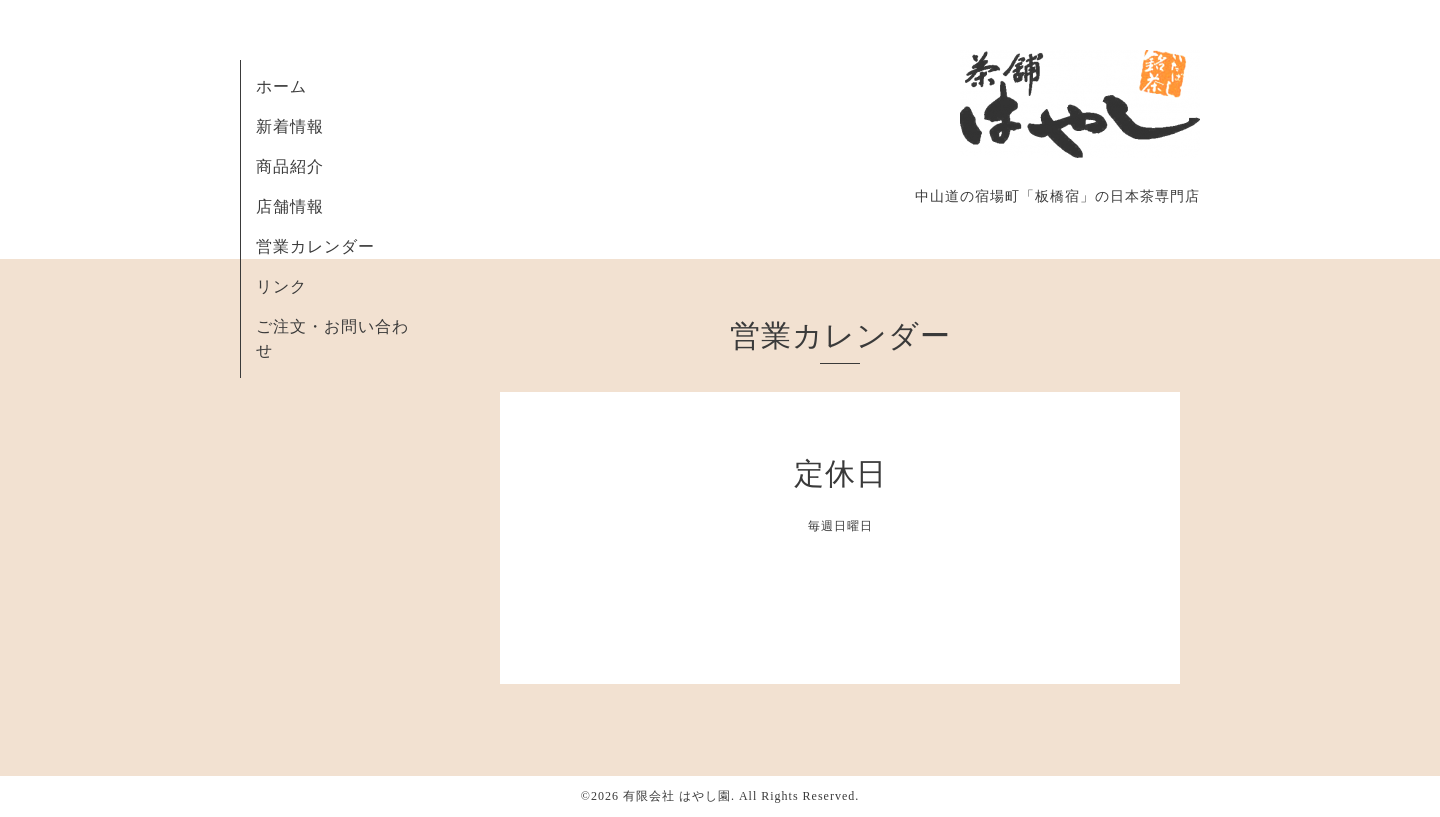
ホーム (281, 86)
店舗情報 (290, 206)
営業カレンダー (315, 246)
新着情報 (290, 126)
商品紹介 (290, 166)
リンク (281, 286)
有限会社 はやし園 (677, 796)
